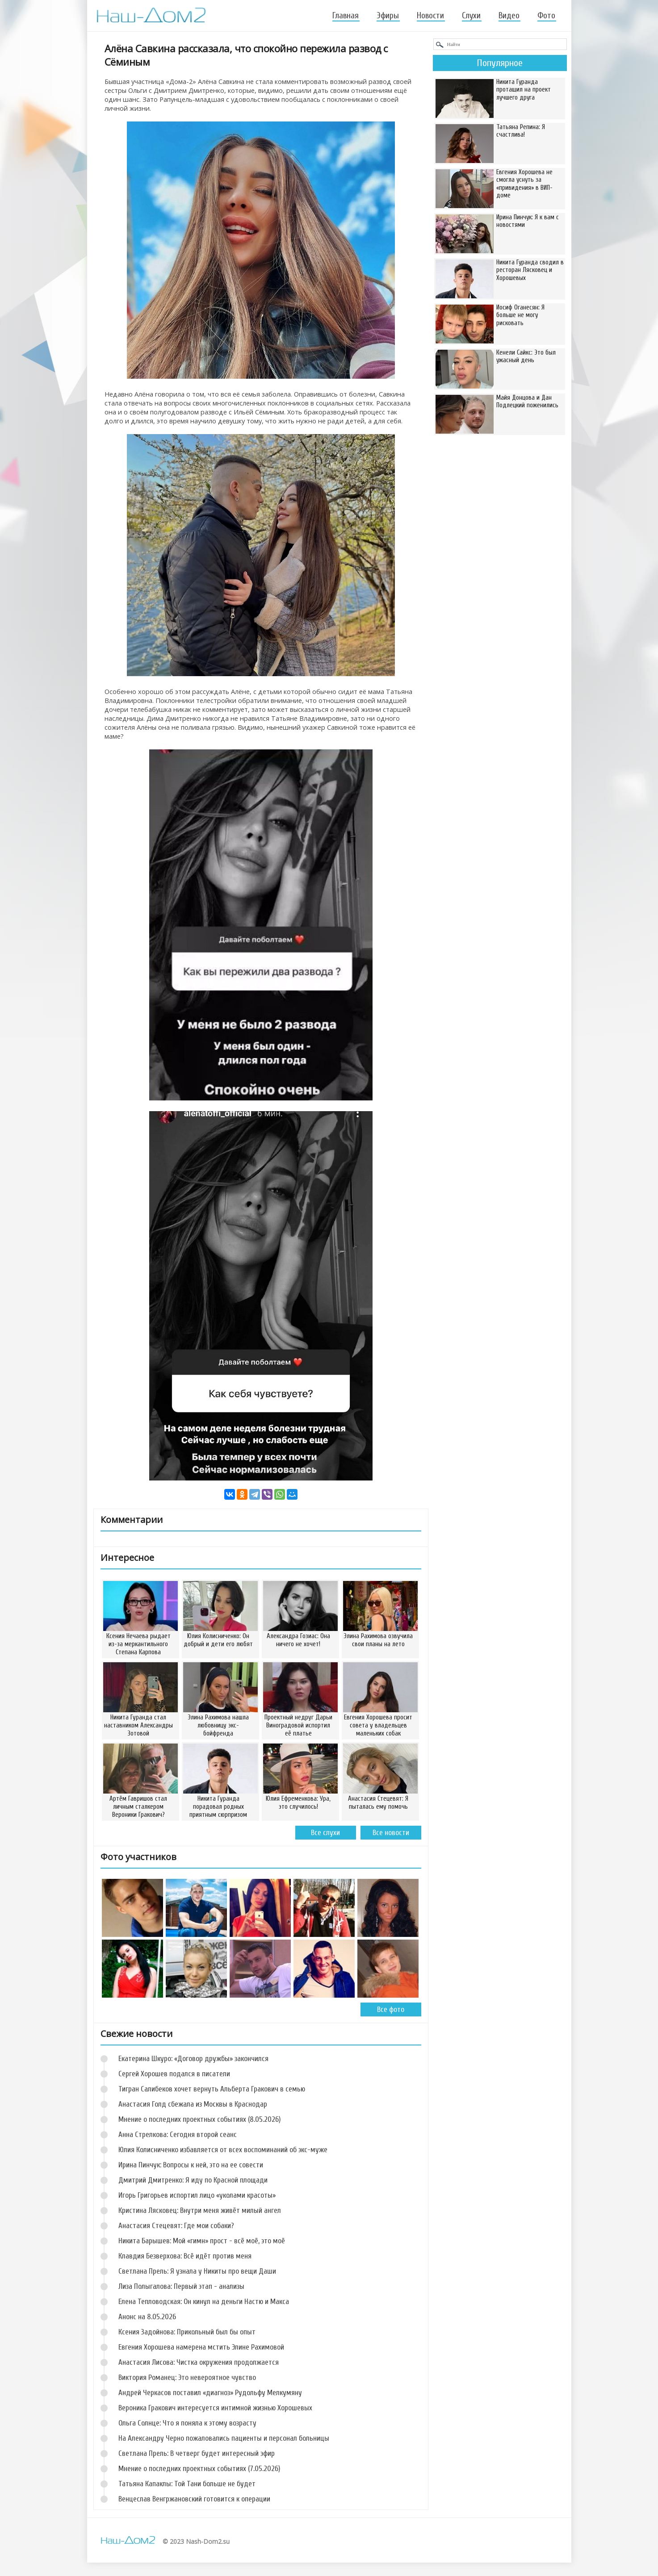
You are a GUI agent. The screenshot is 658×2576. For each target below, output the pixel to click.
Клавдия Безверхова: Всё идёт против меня (184, 2256)
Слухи (471, 16)
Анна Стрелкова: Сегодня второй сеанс (177, 2134)
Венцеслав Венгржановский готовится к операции (194, 2499)
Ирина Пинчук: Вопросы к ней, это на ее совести (190, 2165)
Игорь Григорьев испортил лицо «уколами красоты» (197, 2195)
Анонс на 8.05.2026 (147, 2317)
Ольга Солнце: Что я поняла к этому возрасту (187, 2423)
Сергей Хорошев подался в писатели (174, 2074)
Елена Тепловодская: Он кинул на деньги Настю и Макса (203, 2301)
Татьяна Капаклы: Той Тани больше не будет (187, 2484)
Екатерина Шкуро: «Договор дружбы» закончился (193, 2058)
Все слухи (325, 1832)
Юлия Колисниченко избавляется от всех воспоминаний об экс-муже (222, 2149)
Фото (546, 16)
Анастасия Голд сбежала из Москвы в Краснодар (192, 2104)
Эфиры (388, 16)
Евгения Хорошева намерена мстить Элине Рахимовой (201, 2347)
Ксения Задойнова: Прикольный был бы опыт (187, 2332)
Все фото (390, 2009)
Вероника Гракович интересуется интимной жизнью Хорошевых (215, 2408)
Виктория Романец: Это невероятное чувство (187, 2377)
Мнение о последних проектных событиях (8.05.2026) (199, 2119)
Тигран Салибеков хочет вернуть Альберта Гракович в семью (211, 2089)
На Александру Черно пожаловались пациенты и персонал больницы (223, 2438)
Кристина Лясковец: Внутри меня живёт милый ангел (199, 2210)
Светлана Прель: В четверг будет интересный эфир (196, 2453)
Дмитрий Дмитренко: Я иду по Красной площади (193, 2180)
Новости (430, 16)
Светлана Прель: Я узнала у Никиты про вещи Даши (197, 2271)
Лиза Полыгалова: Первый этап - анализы (181, 2286)
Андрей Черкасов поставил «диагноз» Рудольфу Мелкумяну (210, 2392)
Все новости (391, 1832)
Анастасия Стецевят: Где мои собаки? (176, 2225)
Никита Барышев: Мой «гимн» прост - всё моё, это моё (201, 2241)
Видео (509, 16)
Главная (345, 16)
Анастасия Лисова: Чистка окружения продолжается (198, 2362)
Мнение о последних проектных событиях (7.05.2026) (199, 2468)
